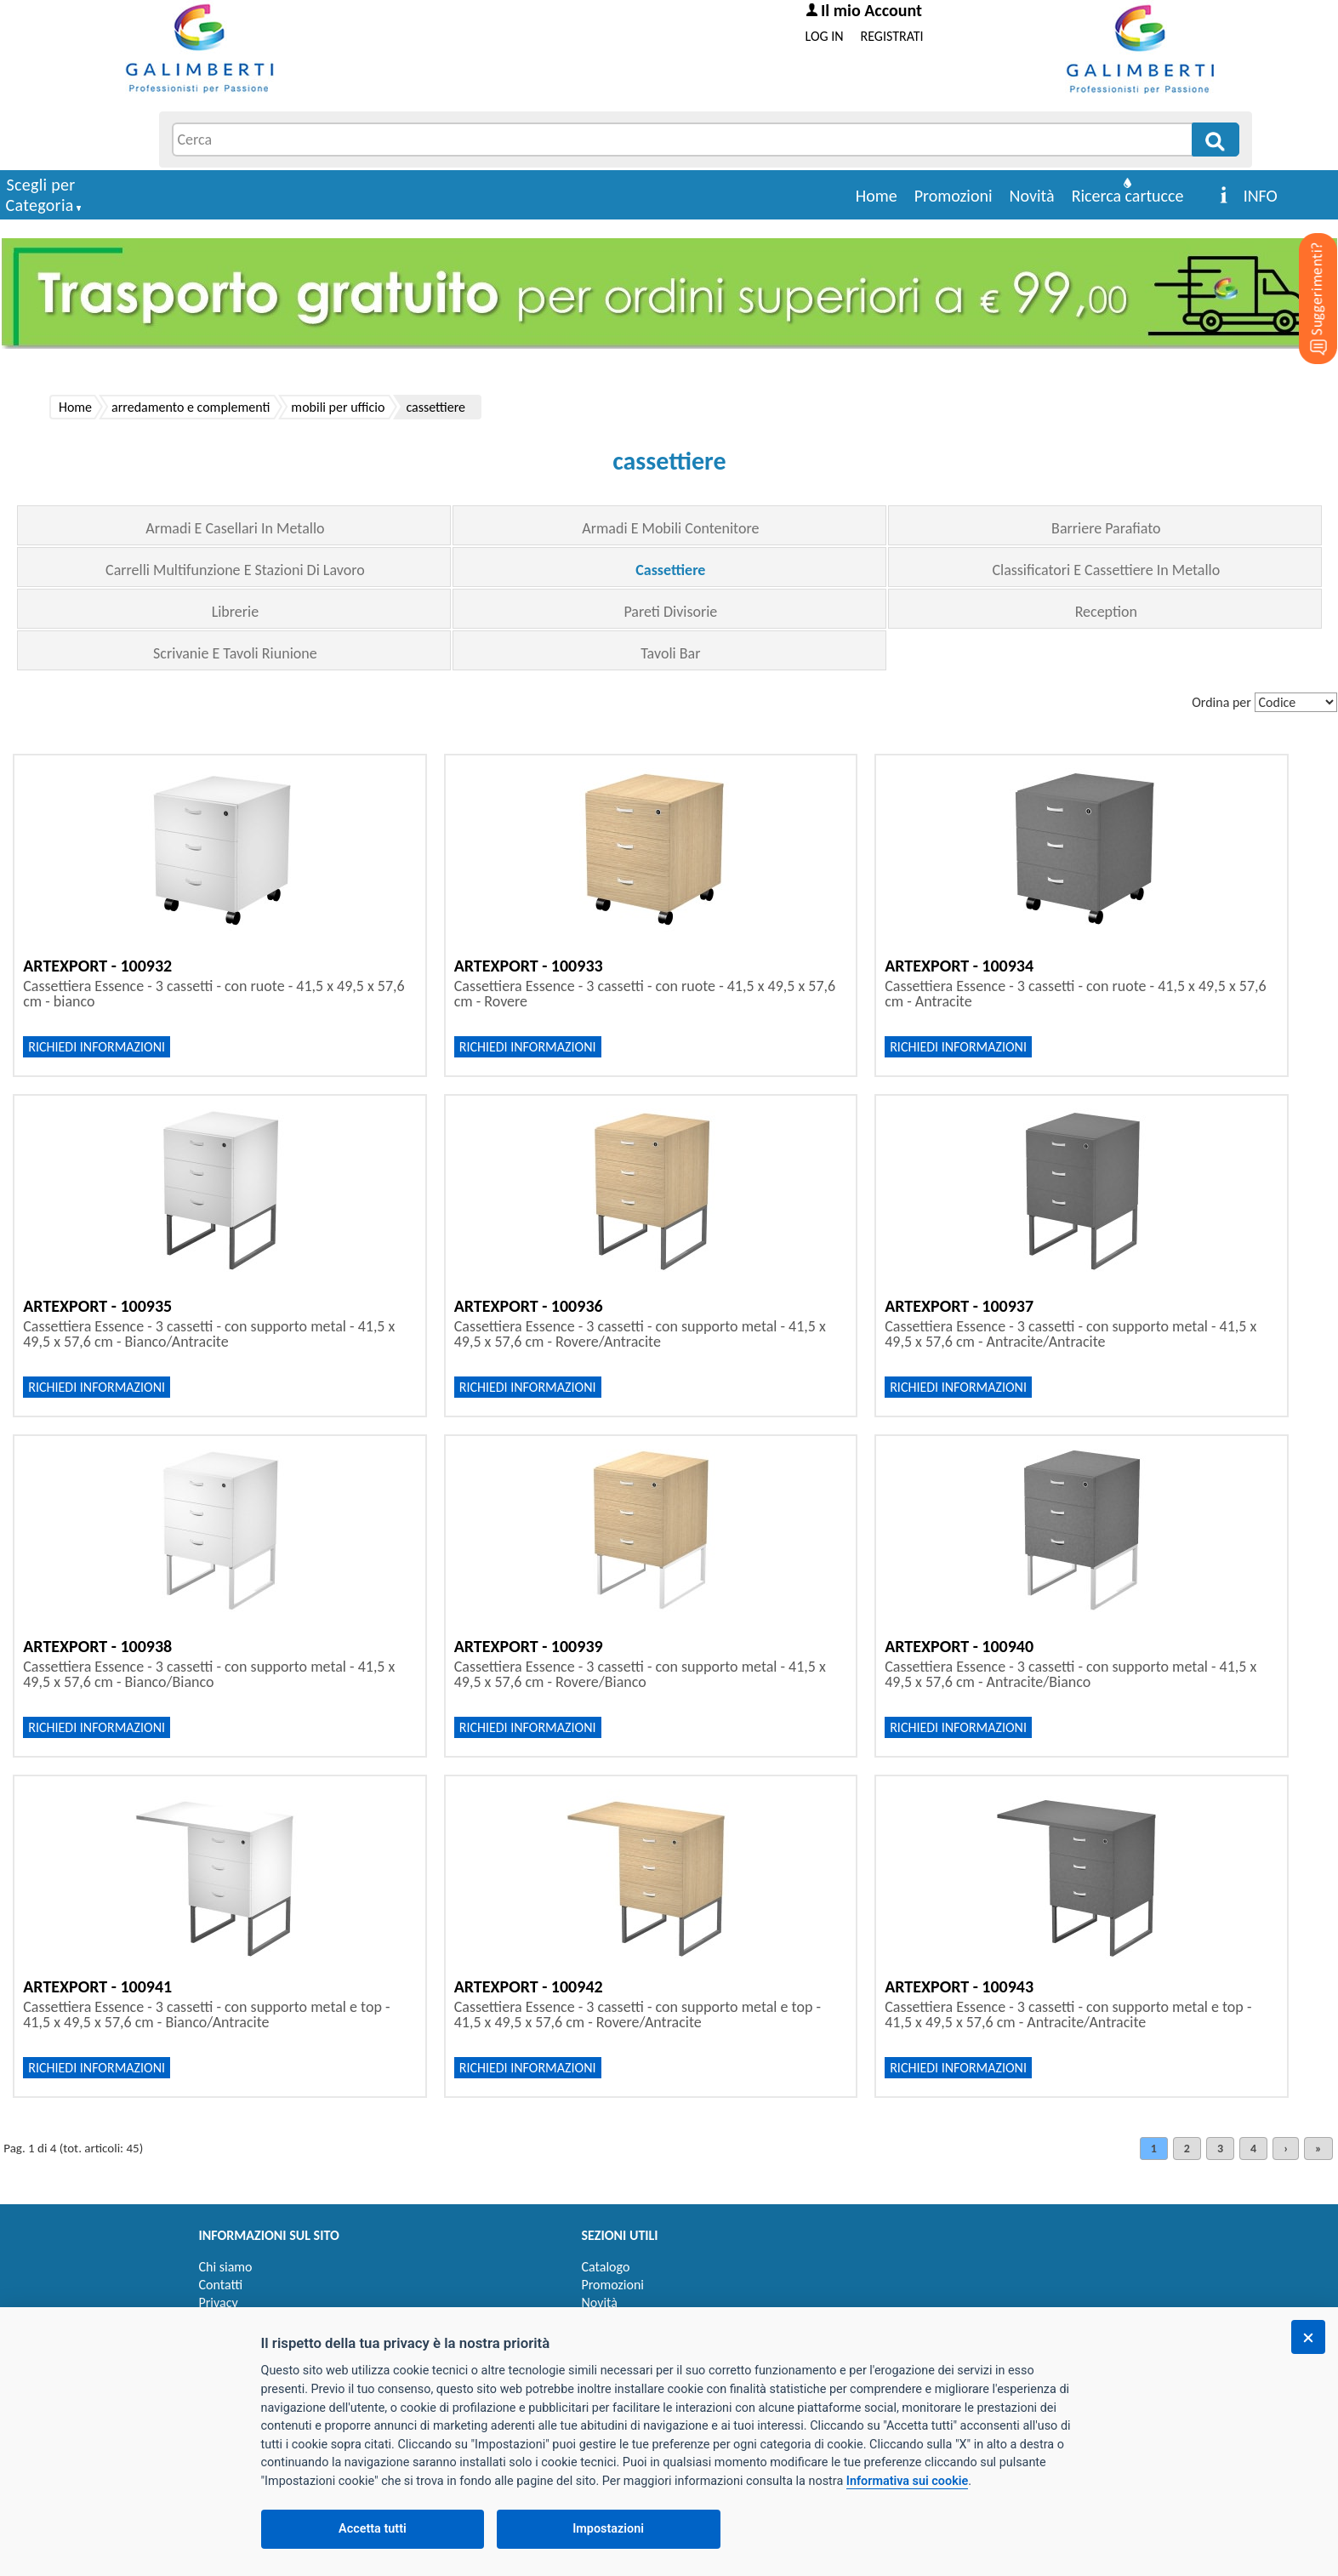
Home (876, 195)
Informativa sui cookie (907, 2481)
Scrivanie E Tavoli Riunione (235, 653)
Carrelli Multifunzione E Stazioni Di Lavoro (235, 570)
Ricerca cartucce (1128, 195)
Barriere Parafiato (1105, 528)
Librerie (235, 611)
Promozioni (953, 195)
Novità (1032, 195)
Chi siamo (226, 2267)
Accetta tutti (373, 2529)
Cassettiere (670, 570)
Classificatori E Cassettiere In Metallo (1106, 570)
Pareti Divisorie (670, 611)
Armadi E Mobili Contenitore (670, 528)
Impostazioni (608, 2529)
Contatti (221, 2285)
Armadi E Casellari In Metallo (234, 528)
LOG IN (825, 36)
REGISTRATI (892, 36)
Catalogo (606, 2267)
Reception (1106, 611)
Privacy (218, 2302)
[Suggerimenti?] (1304, 272)
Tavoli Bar (670, 653)
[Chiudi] (1308, 2337)
